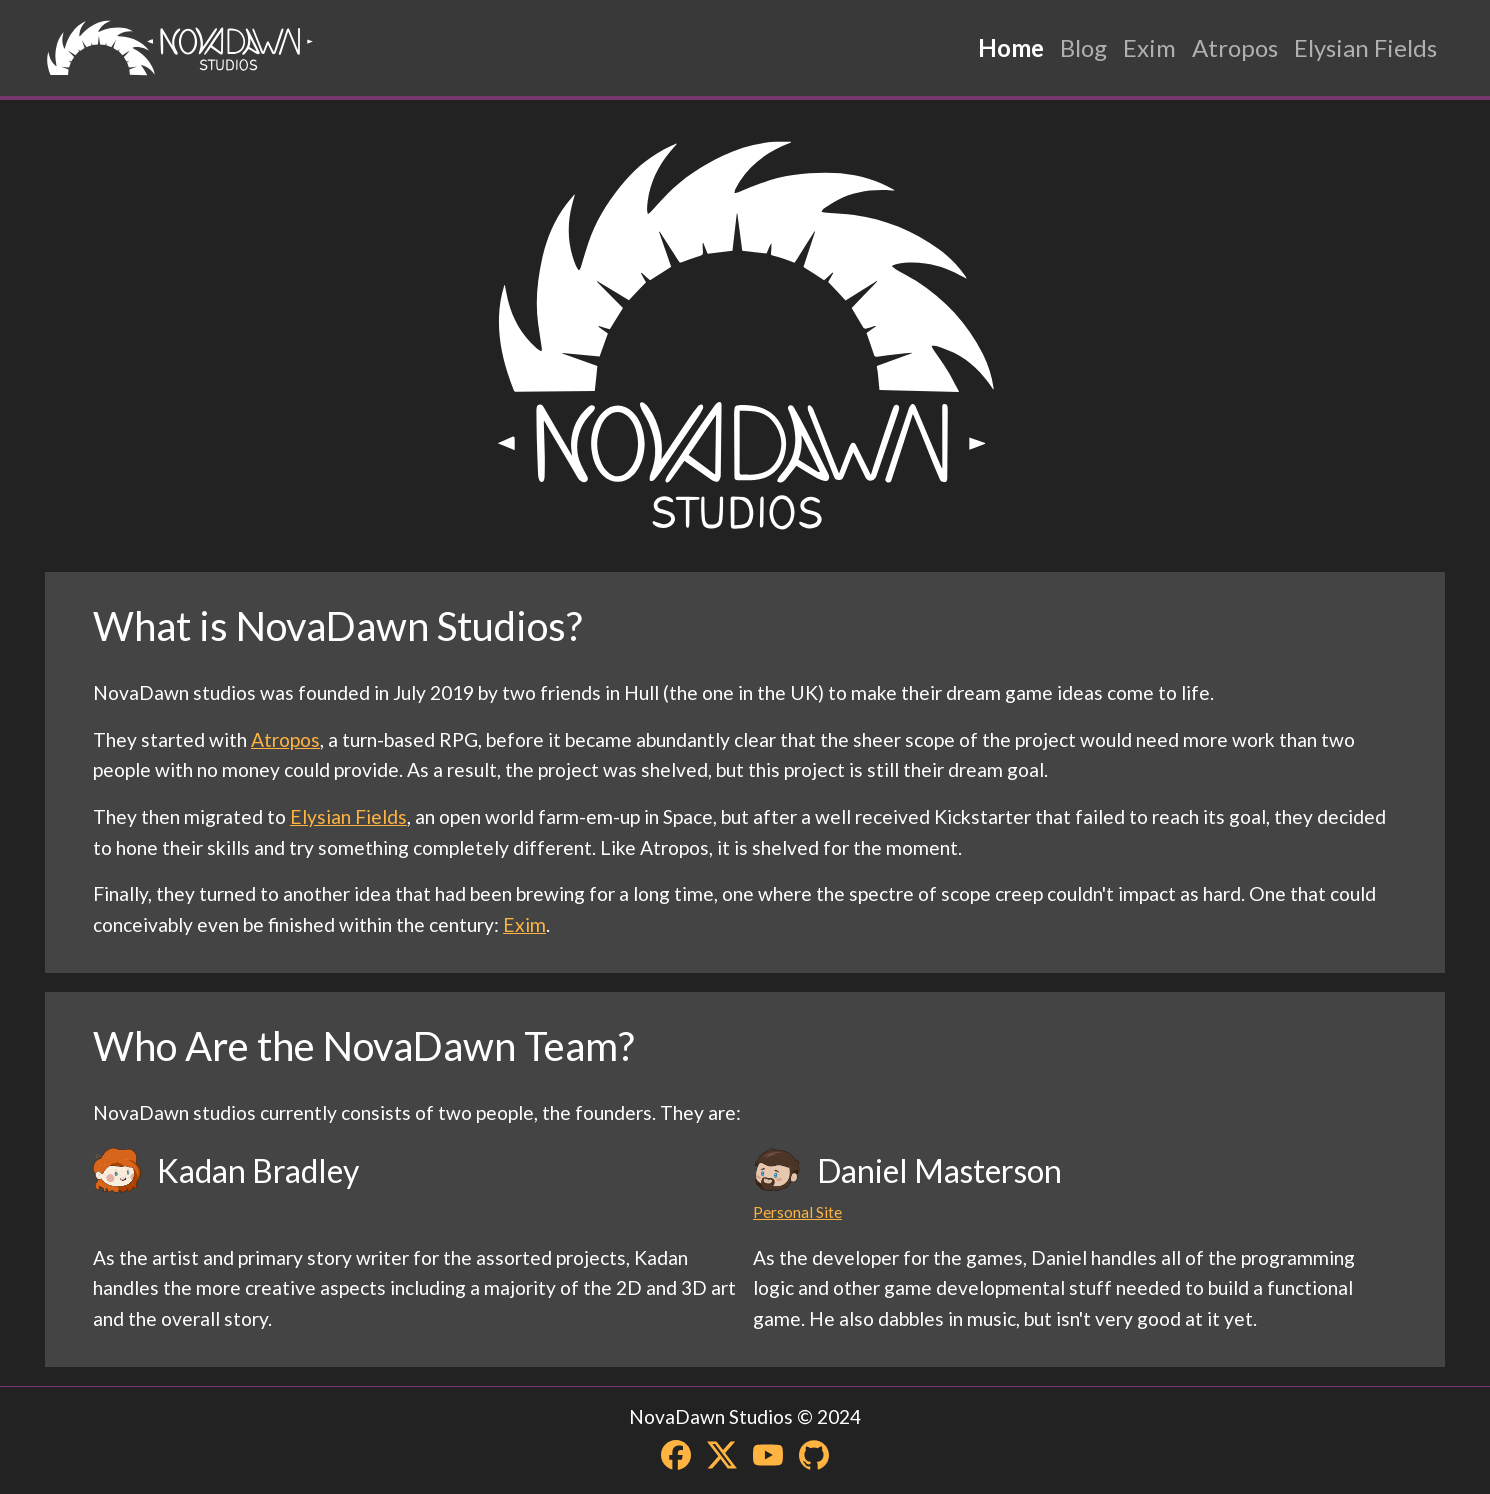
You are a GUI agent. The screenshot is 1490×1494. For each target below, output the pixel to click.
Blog (1083, 47)
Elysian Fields (1365, 47)
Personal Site (797, 1212)
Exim (1149, 47)
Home (1011, 47)
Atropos (1235, 47)
